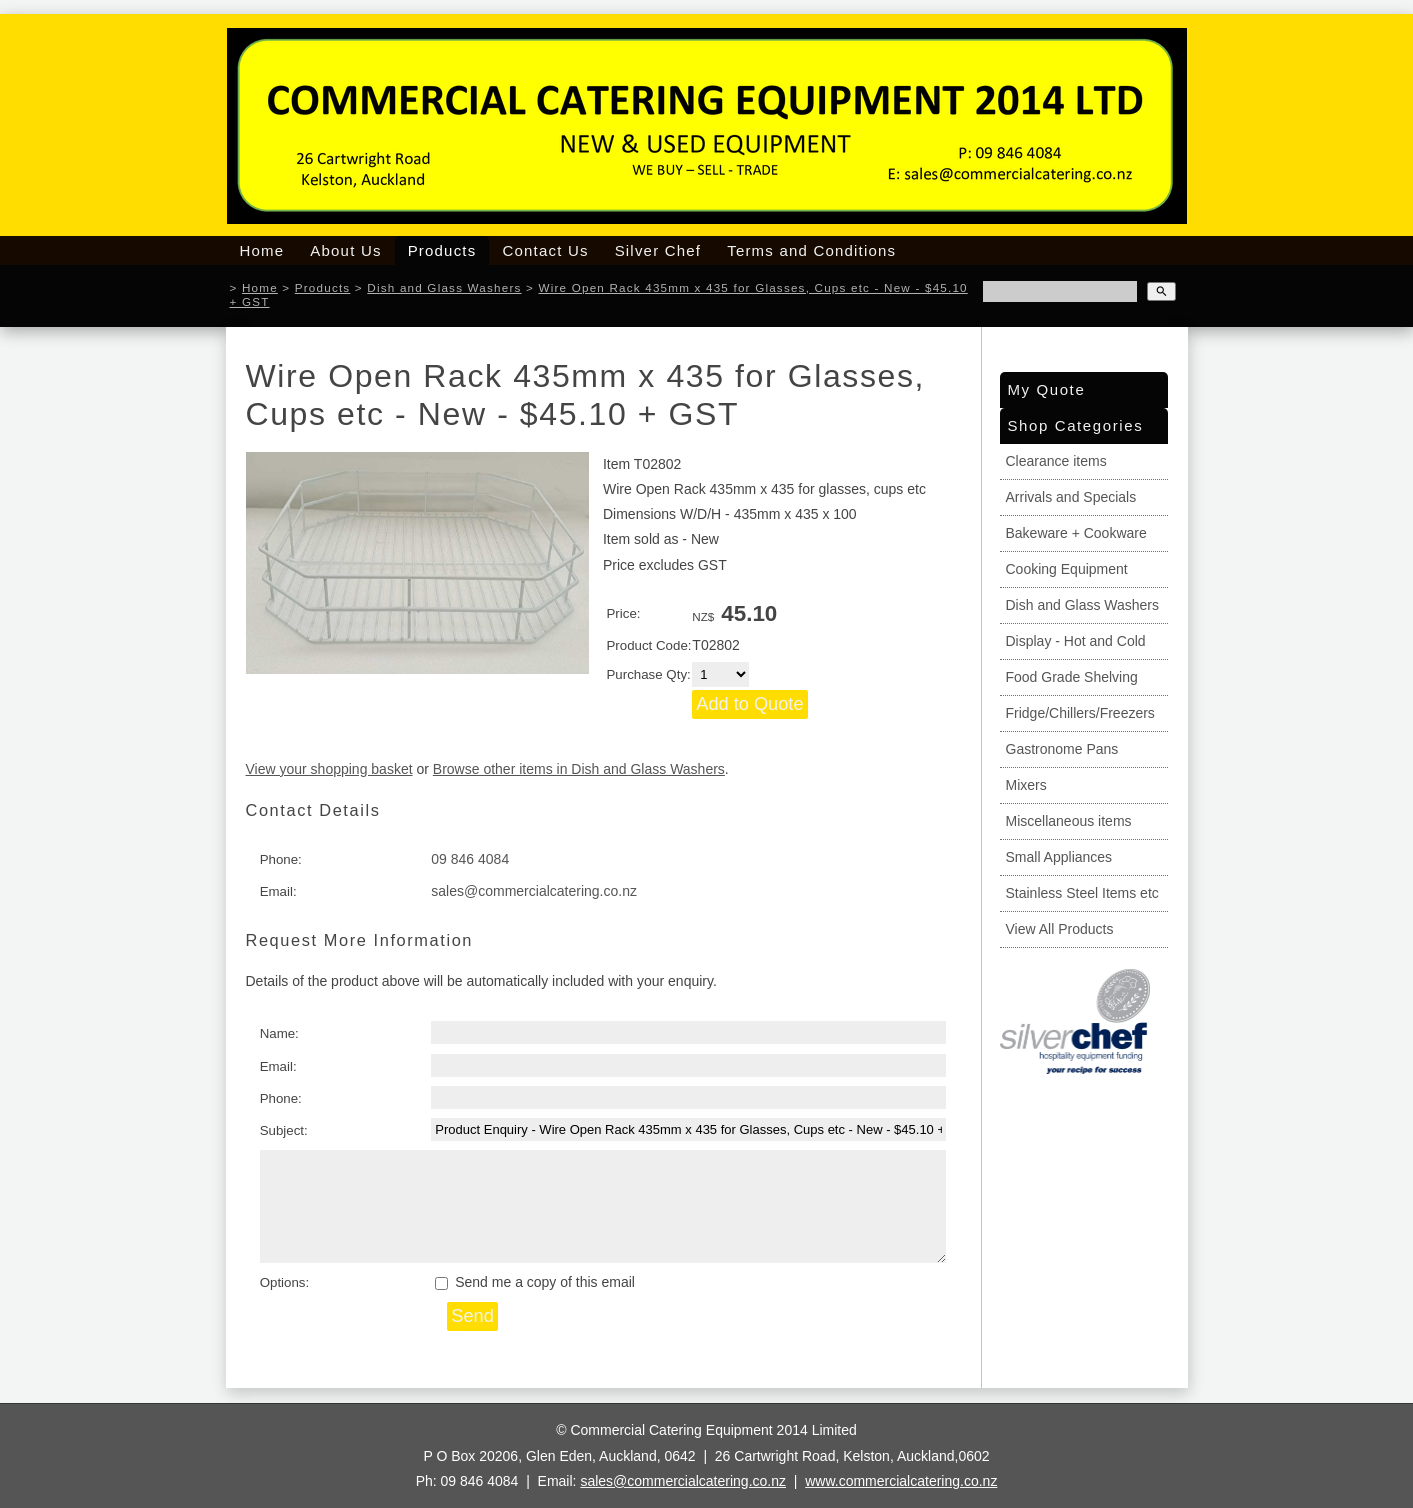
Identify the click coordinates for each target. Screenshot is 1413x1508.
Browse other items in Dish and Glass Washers (579, 769)
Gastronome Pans (1062, 749)
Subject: (284, 1130)
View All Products (1060, 929)
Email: (278, 891)
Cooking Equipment (1067, 569)
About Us (345, 250)
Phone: (281, 859)
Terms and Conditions (811, 250)
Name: (279, 1033)
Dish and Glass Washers (444, 287)
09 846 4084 (470, 859)
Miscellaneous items (1069, 821)
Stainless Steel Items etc (1082, 893)
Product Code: (648, 645)
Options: (285, 1282)
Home (262, 250)
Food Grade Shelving (1072, 677)
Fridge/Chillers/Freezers (1080, 713)
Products (442, 250)
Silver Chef (658, 250)
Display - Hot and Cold (1076, 641)
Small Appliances (1059, 857)
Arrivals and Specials (1071, 497)
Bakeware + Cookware (1076, 533)
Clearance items (1056, 461)
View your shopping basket (329, 769)
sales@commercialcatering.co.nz (534, 891)
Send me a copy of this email (535, 1282)
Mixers (1026, 785)
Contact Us (545, 250)
